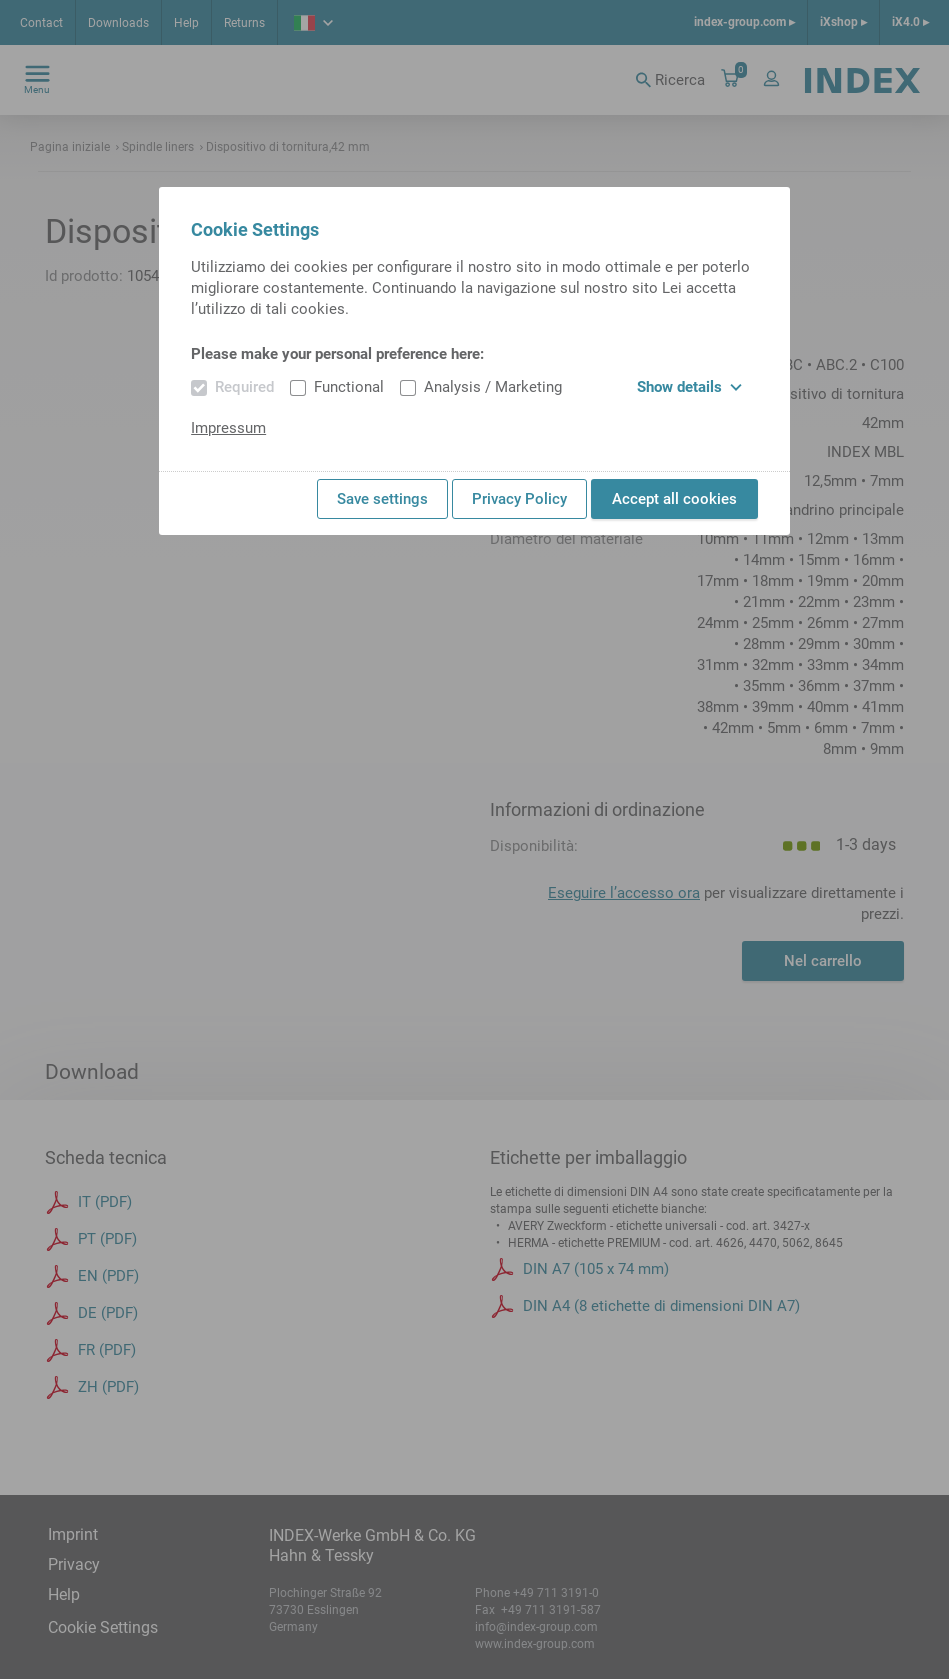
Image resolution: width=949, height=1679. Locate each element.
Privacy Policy (519, 499)
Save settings (382, 499)
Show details (689, 387)
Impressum (228, 428)
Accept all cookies (674, 499)
